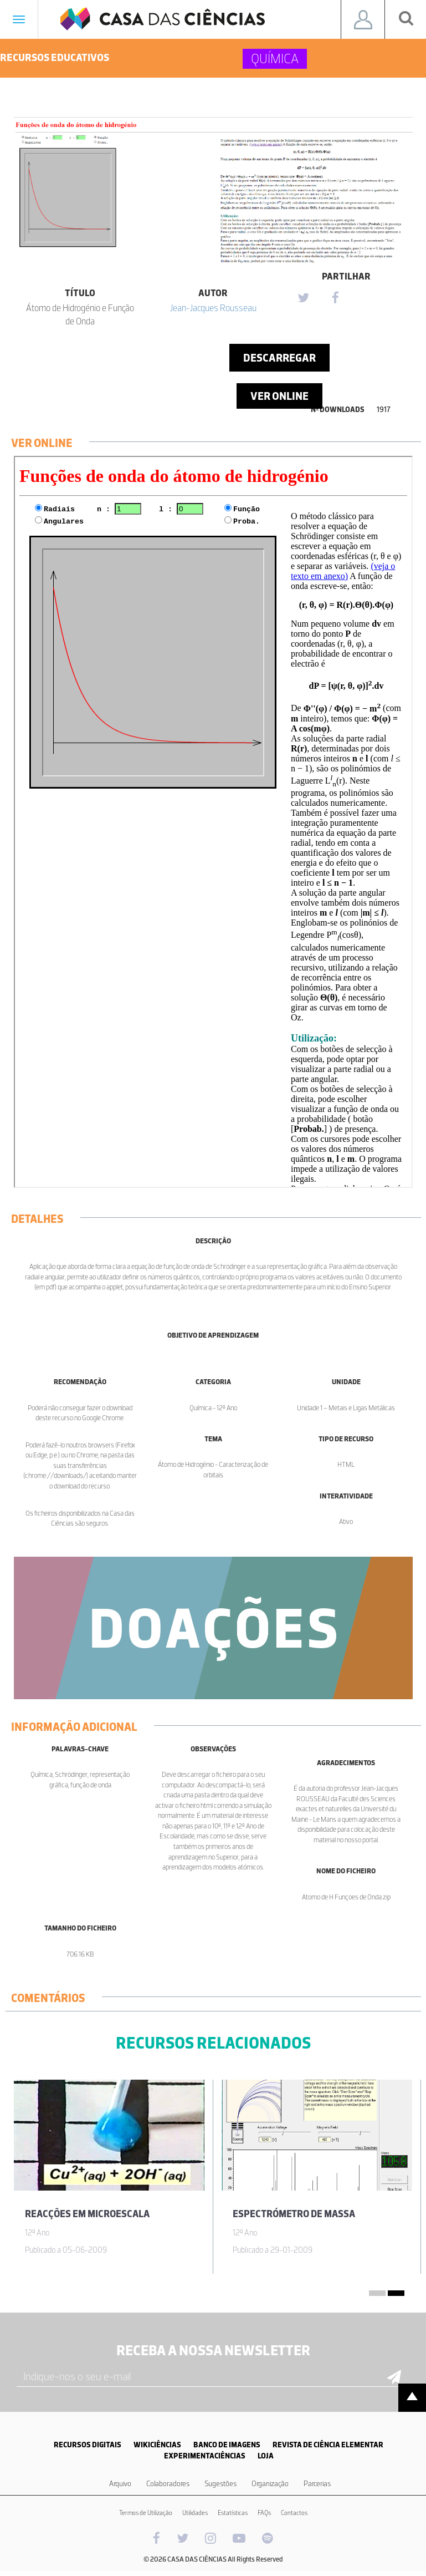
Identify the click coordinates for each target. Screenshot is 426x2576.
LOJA (266, 2456)
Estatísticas (233, 2513)
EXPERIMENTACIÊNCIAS (204, 2456)
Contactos (294, 2513)
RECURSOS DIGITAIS (87, 2445)
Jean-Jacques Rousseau (213, 307)
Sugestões (220, 2483)
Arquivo (120, 2483)
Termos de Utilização (145, 2513)
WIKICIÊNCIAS (157, 2445)
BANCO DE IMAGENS (226, 2445)
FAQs (264, 2513)
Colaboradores (167, 2483)
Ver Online (279, 396)
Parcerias (317, 2483)
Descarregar (279, 357)
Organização (270, 2483)
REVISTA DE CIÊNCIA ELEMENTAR (328, 2445)
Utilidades (195, 2513)
